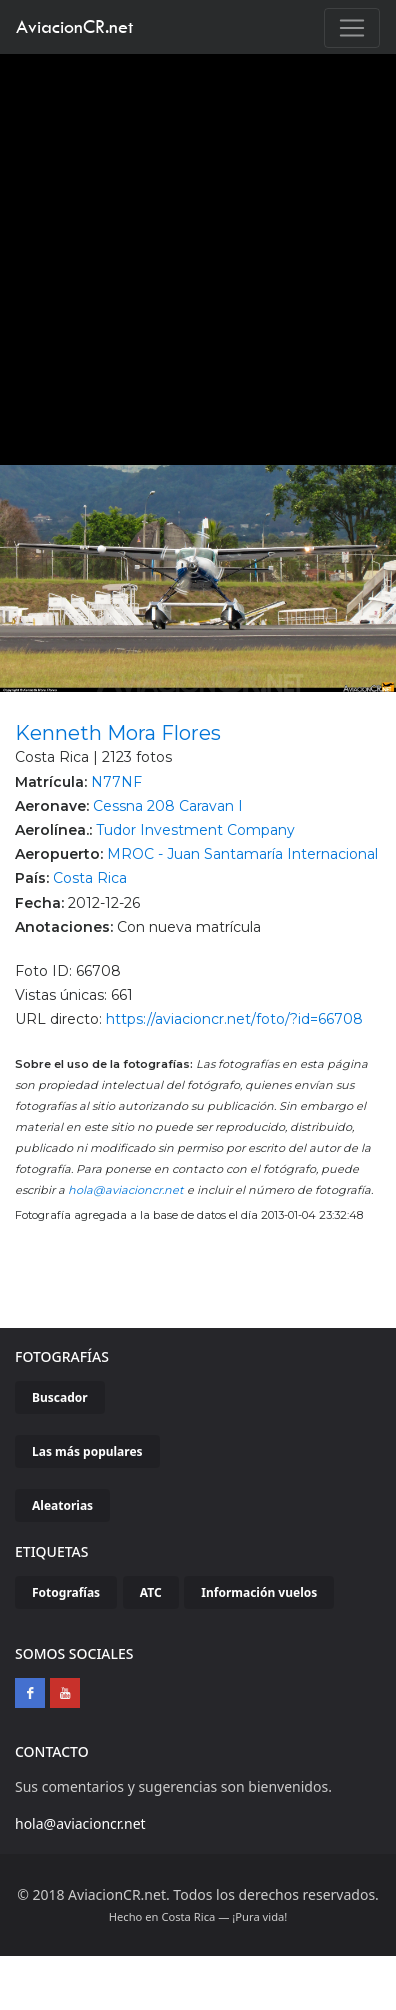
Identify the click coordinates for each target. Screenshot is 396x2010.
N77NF (116, 782)
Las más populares (87, 1451)
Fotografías (66, 1592)
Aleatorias (62, 1505)
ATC (151, 1592)
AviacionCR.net (74, 26)
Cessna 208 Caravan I (168, 806)
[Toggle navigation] (352, 28)
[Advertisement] (190, 254)
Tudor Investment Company (195, 830)
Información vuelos (259, 1592)
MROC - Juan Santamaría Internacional (242, 854)
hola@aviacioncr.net (126, 1190)
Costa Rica (90, 878)
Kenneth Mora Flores (118, 733)
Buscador (60, 1397)
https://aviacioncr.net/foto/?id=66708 (234, 1019)
